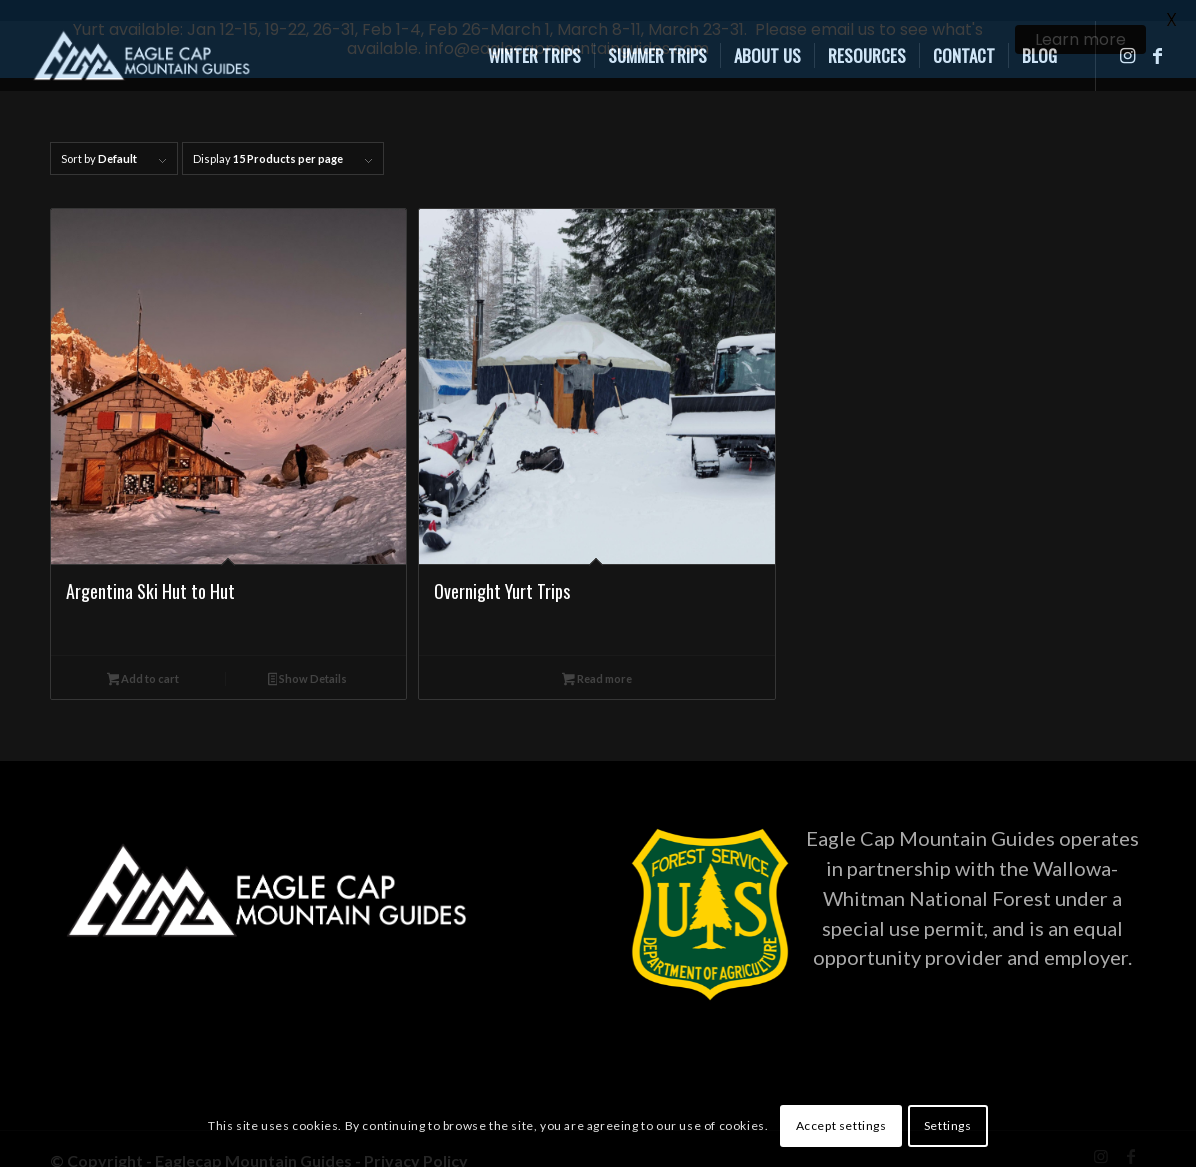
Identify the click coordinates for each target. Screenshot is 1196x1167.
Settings (948, 1125)
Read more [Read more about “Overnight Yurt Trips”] (597, 663)
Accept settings (841, 1125)
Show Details (308, 663)
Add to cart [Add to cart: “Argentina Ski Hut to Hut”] (143, 663)
